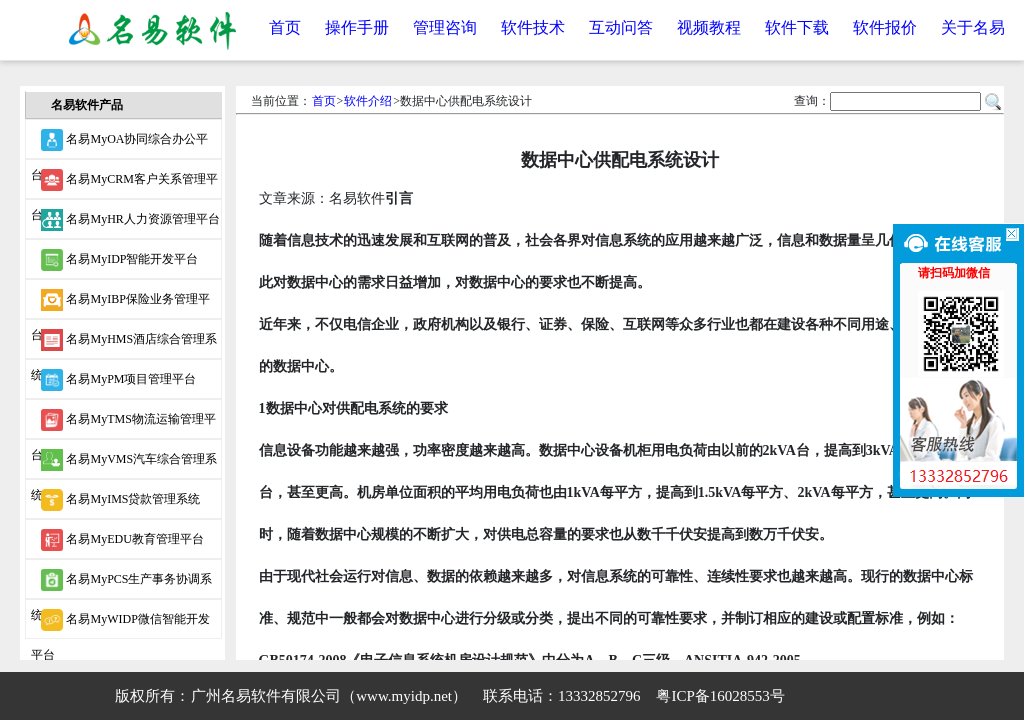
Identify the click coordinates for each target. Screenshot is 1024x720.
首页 (285, 27)
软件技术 (533, 27)
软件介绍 (368, 101)
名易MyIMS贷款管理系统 (120, 500)
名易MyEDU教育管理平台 (122, 540)
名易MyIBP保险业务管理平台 (120, 304)
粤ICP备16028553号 (720, 696)
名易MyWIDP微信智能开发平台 (120, 624)
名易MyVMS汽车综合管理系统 (124, 464)
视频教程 (709, 27)
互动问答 (621, 27)
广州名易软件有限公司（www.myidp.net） (329, 696)
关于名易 (973, 27)
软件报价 (885, 27)
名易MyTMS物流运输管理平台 (123, 424)
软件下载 (797, 27)
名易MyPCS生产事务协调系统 (121, 584)
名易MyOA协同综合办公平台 (119, 144)
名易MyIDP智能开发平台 (119, 260)
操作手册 (357, 27)
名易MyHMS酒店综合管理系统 (124, 344)
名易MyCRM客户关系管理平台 (124, 184)
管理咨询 (445, 27)
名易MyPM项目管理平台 (118, 380)
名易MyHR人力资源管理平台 (130, 220)
